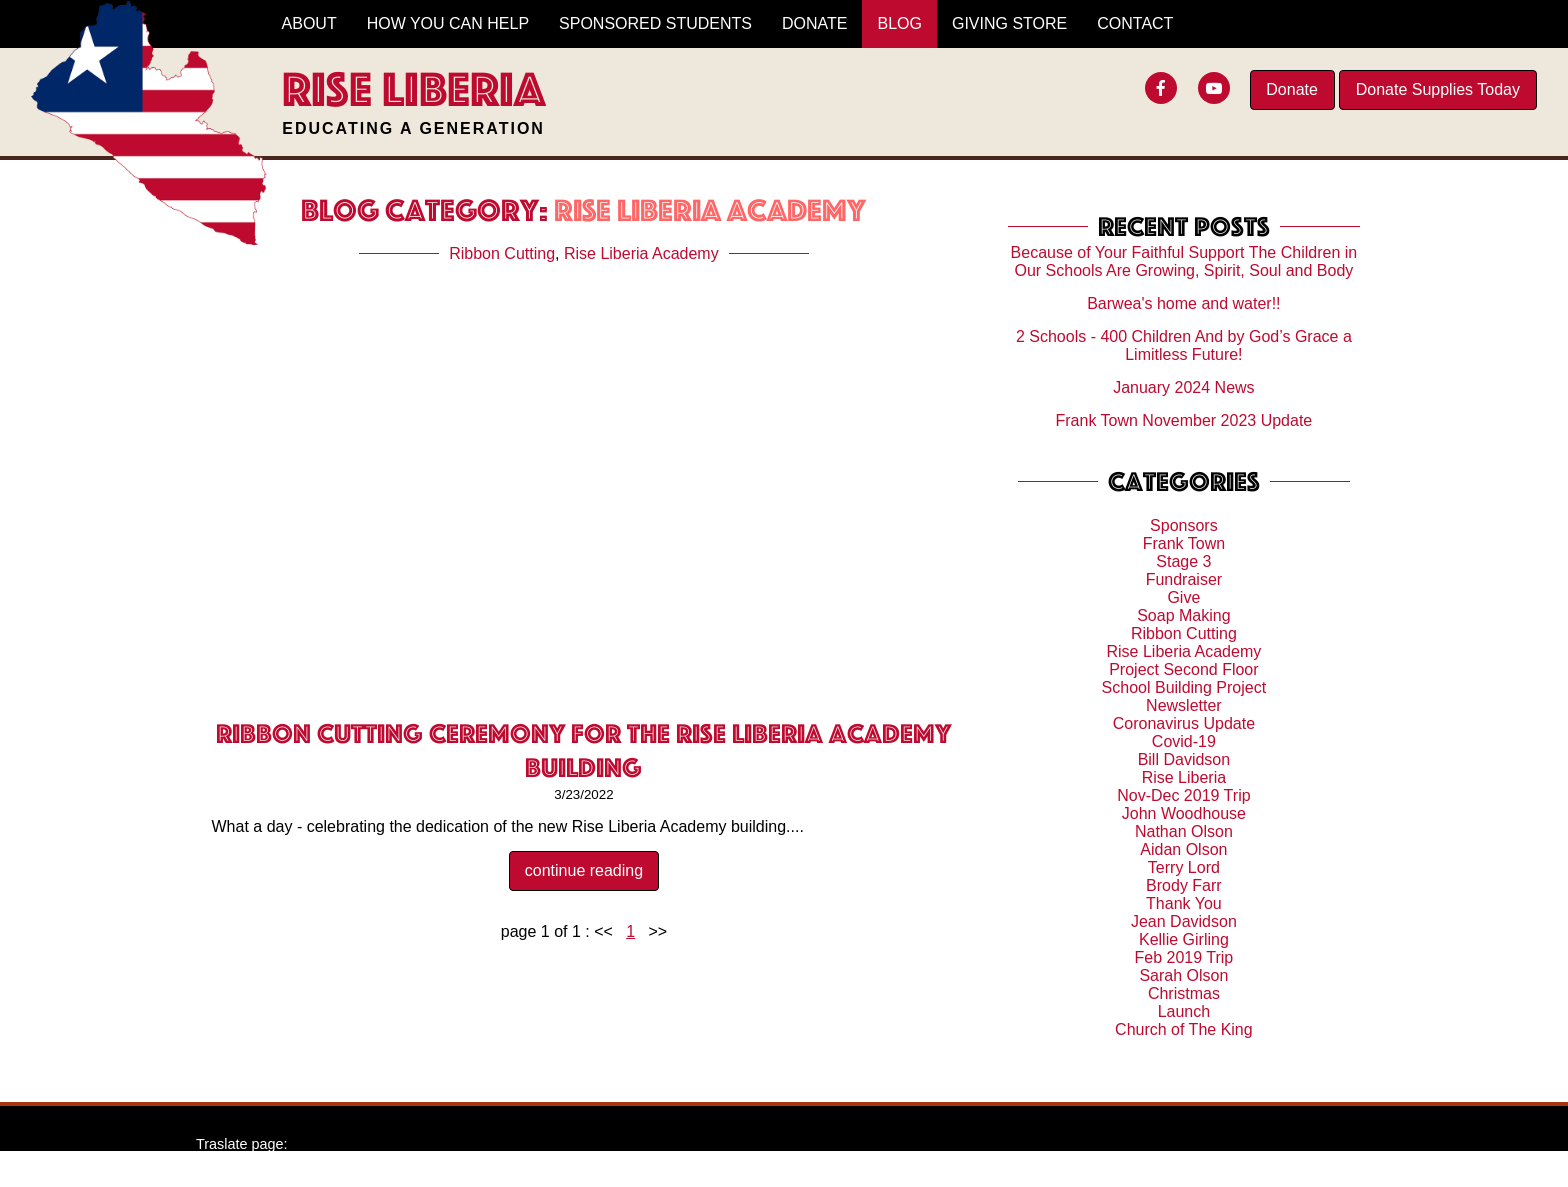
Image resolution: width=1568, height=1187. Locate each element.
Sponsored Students (655, 23)
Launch (1184, 1011)
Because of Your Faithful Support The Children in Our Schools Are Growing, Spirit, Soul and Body (1184, 261)
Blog (899, 23)
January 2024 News (1183, 387)
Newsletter (1184, 705)
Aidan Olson (1183, 849)
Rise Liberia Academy (641, 253)
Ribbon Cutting (502, 253)
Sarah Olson (1183, 975)
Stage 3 (1183, 561)
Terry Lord (1184, 867)
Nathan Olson (1184, 831)
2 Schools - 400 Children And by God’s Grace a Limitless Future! (1184, 345)
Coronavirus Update (1184, 723)
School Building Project (1184, 687)
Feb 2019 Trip (1184, 957)
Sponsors (1184, 525)
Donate (1292, 89)
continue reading (584, 870)
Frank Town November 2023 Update (1184, 420)
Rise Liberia (1184, 777)
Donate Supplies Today (1438, 89)
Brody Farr (1184, 885)
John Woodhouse (1184, 813)
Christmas (1184, 993)
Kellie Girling (1184, 939)
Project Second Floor (1183, 669)
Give (1183, 597)
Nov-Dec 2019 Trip (1183, 795)
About (309, 23)
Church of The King (1184, 1029)
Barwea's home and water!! (1183, 303)
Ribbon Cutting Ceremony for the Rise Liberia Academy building (583, 750)
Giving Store (1009, 23)
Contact (1135, 23)
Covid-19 (1184, 741)
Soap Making (1183, 615)
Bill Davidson (1184, 759)
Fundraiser (1184, 579)
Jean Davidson (1184, 921)
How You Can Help (448, 23)
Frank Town (1184, 543)
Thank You (1184, 903)
